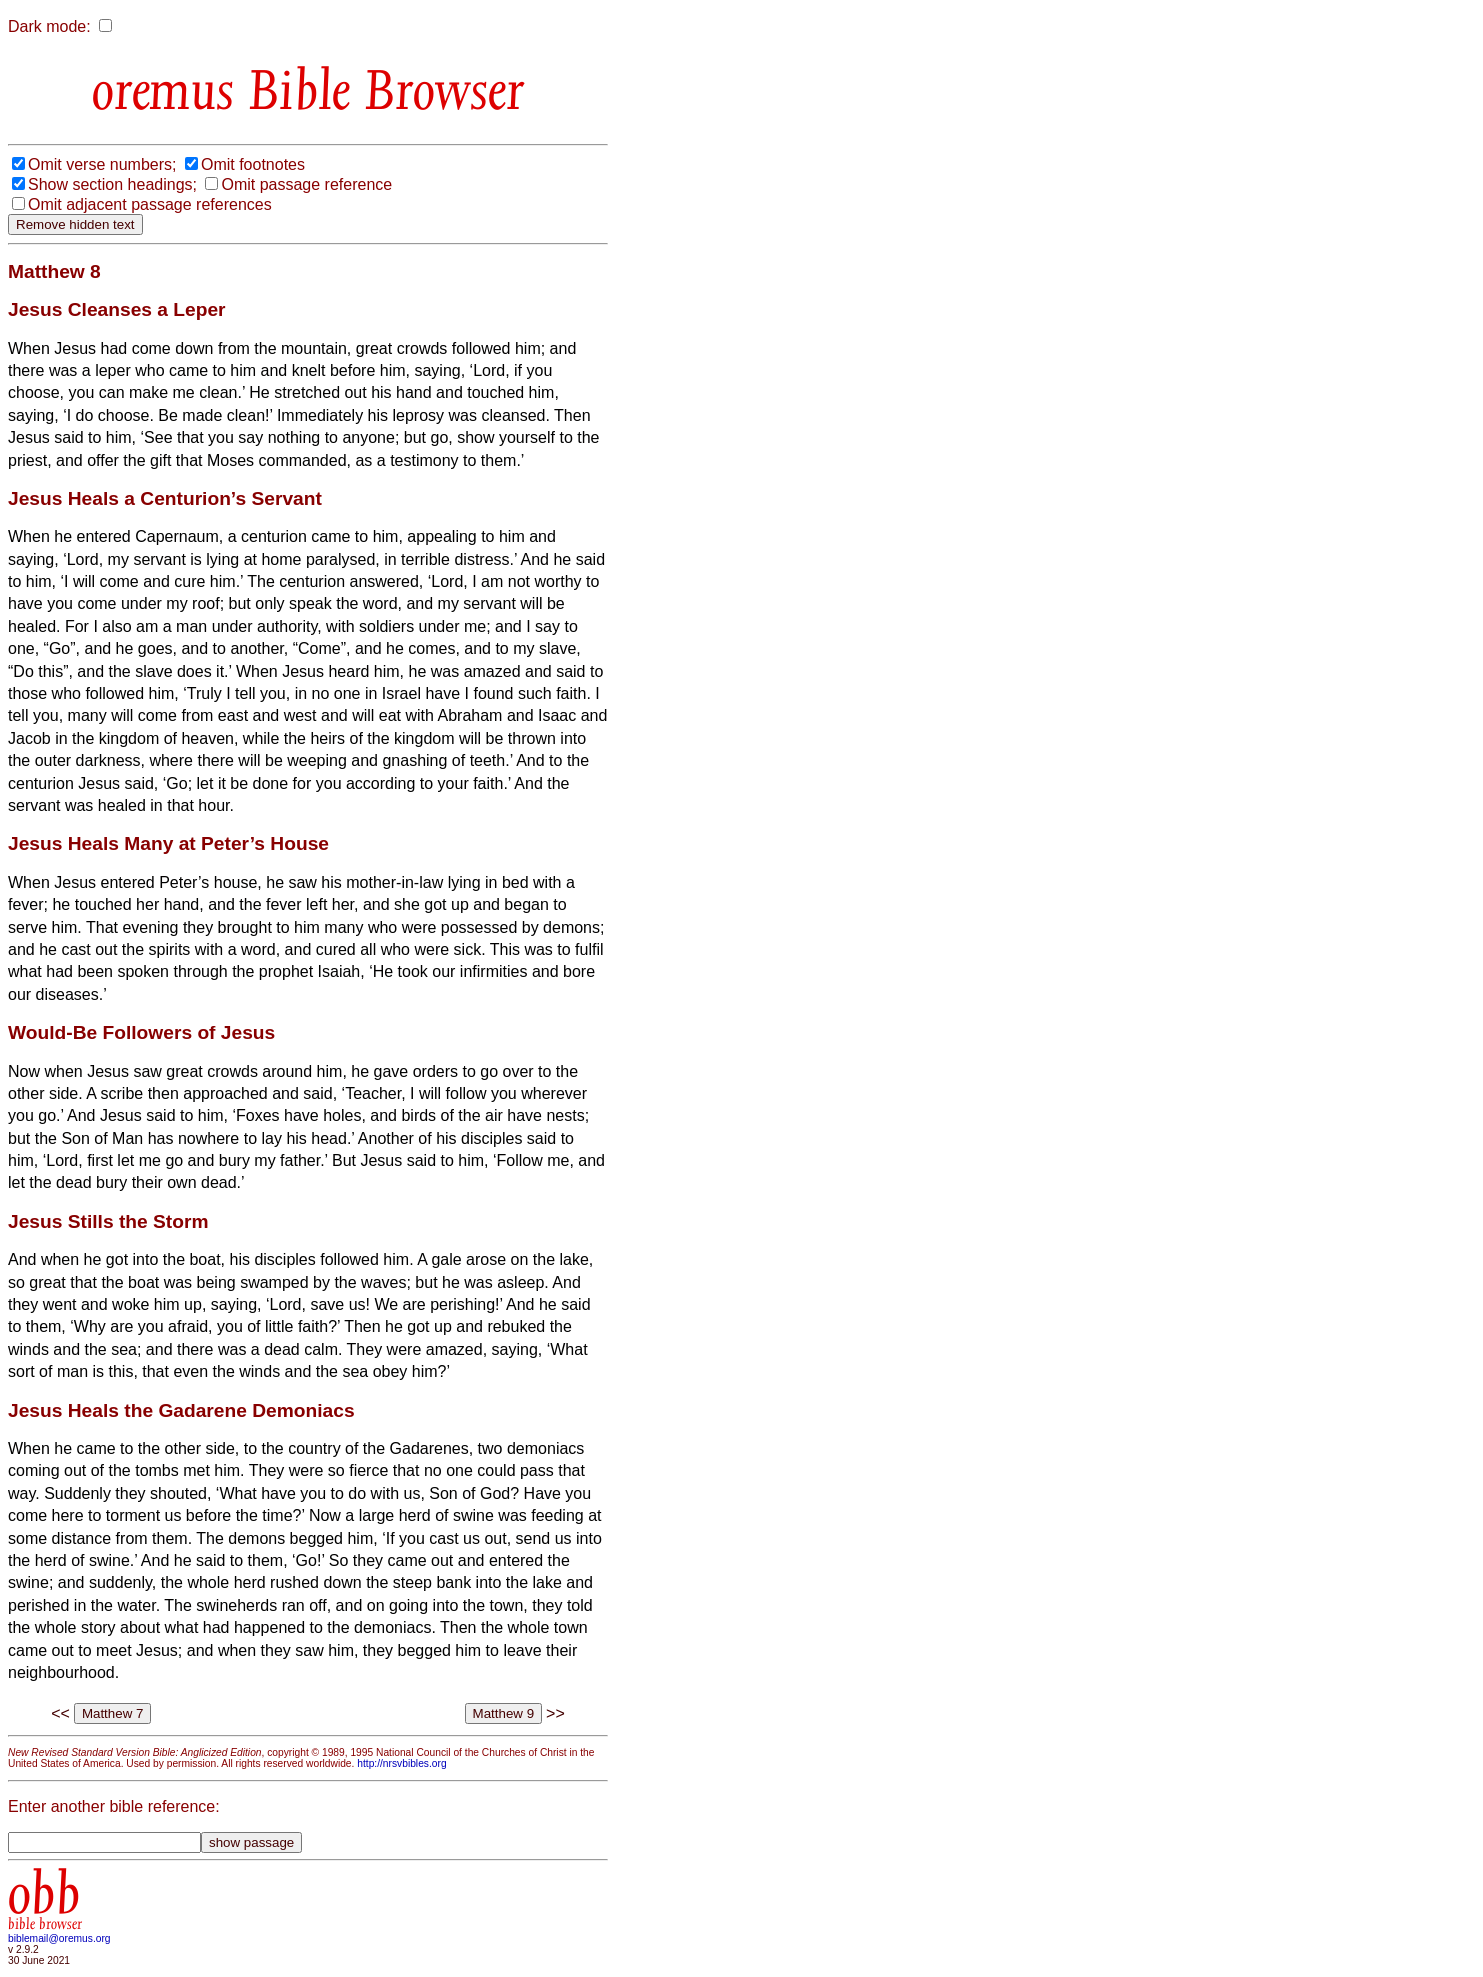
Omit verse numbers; (102, 164)
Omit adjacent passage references (150, 204)
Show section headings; (112, 184)
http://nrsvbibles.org (401, 1763)
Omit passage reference (306, 184)
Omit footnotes (253, 164)
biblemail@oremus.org (59, 1938)
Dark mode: (49, 26)
